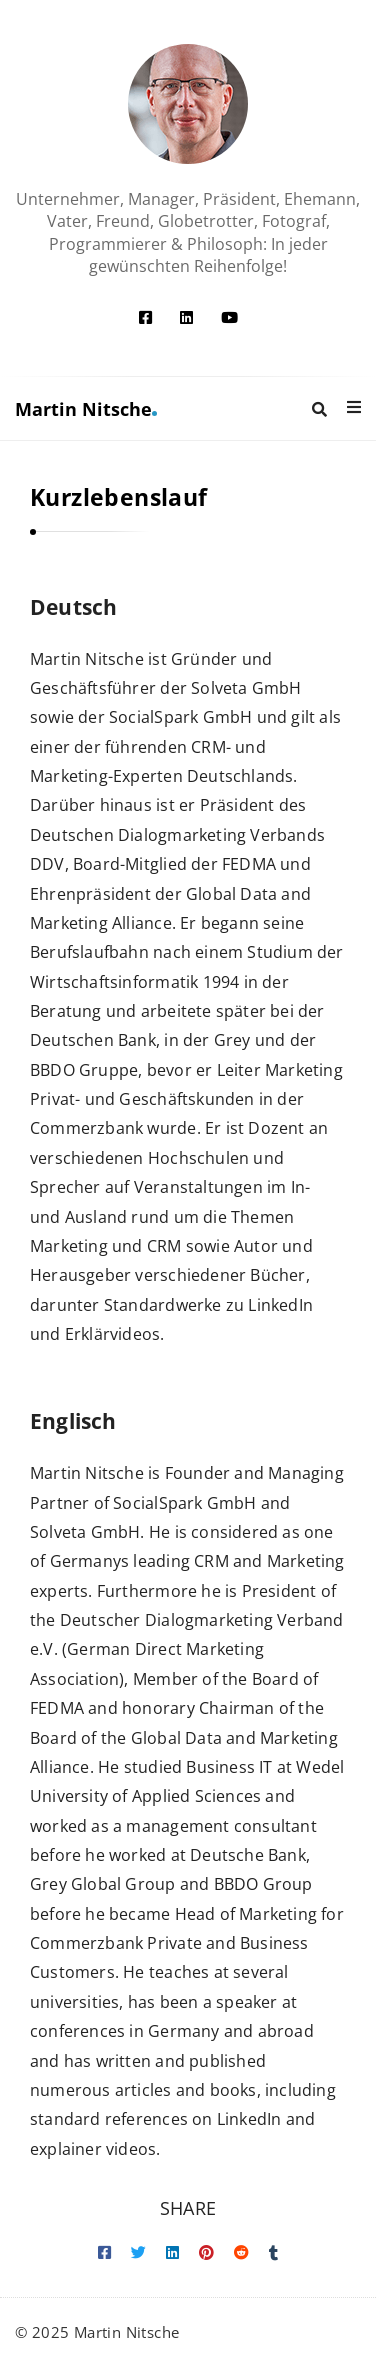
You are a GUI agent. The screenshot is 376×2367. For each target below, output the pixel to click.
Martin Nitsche (86, 409)
